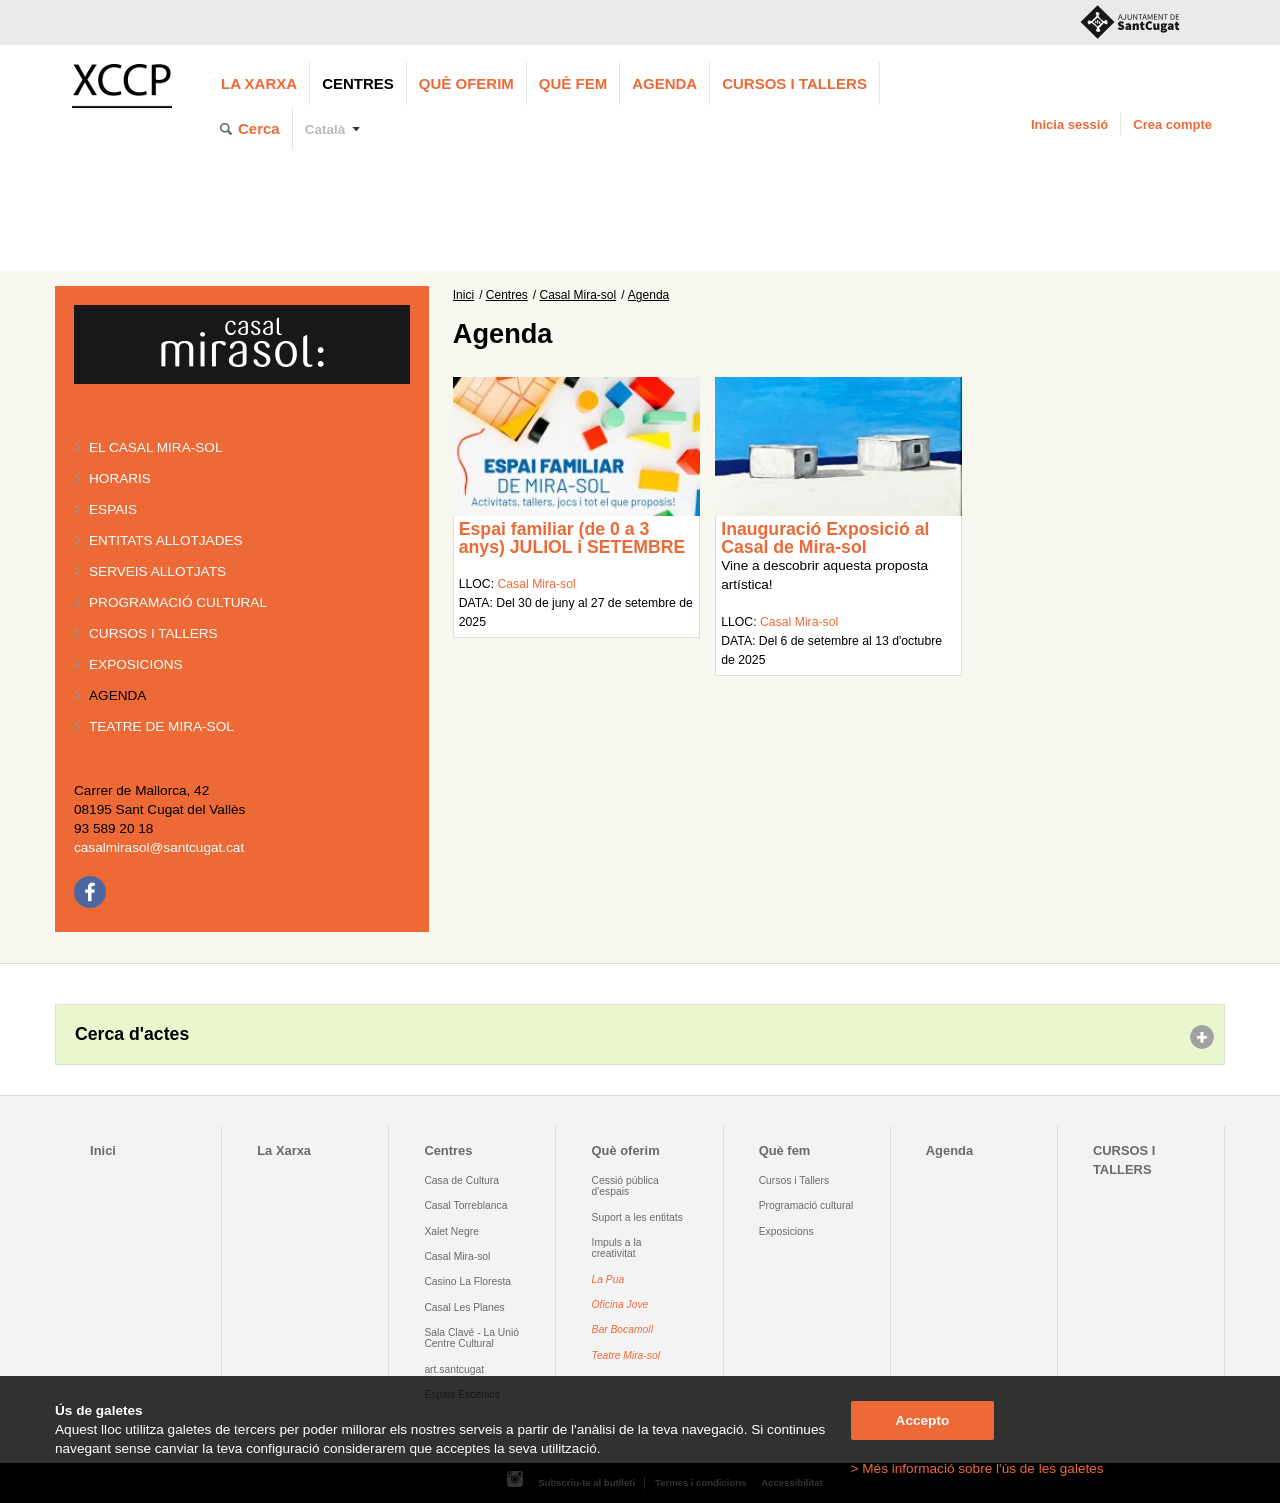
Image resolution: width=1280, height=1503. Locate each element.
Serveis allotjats (157, 571)
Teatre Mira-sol (626, 1355)
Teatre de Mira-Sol (161, 726)
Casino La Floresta (467, 1281)
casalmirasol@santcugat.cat (159, 847)
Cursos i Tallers (794, 1180)
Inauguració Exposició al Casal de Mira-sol (825, 538)
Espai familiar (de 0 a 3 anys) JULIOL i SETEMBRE (572, 538)
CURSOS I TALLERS (794, 83)
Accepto (923, 1420)
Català (325, 129)
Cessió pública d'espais (625, 1186)
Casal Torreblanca (465, 1205)
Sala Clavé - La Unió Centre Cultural (471, 1338)
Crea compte (1172, 124)
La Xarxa (259, 83)
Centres (358, 83)
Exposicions (136, 664)
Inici (463, 295)
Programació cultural (178, 602)
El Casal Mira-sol (155, 447)
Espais (113, 509)
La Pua (608, 1279)
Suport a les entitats (637, 1217)
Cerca (259, 128)
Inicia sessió (1069, 124)
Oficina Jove (620, 1304)
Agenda (664, 83)
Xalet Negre (451, 1231)
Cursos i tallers (153, 633)
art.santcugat (454, 1369)
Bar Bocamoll (622, 1329)
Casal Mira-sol (578, 295)
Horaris (120, 478)
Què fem (573, 83)
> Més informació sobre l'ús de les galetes (977, 1468)
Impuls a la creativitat (617, 1248)
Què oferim (466, 83)
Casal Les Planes (464, 1307)
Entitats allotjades (166, 540)
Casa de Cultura (461, 1180)
